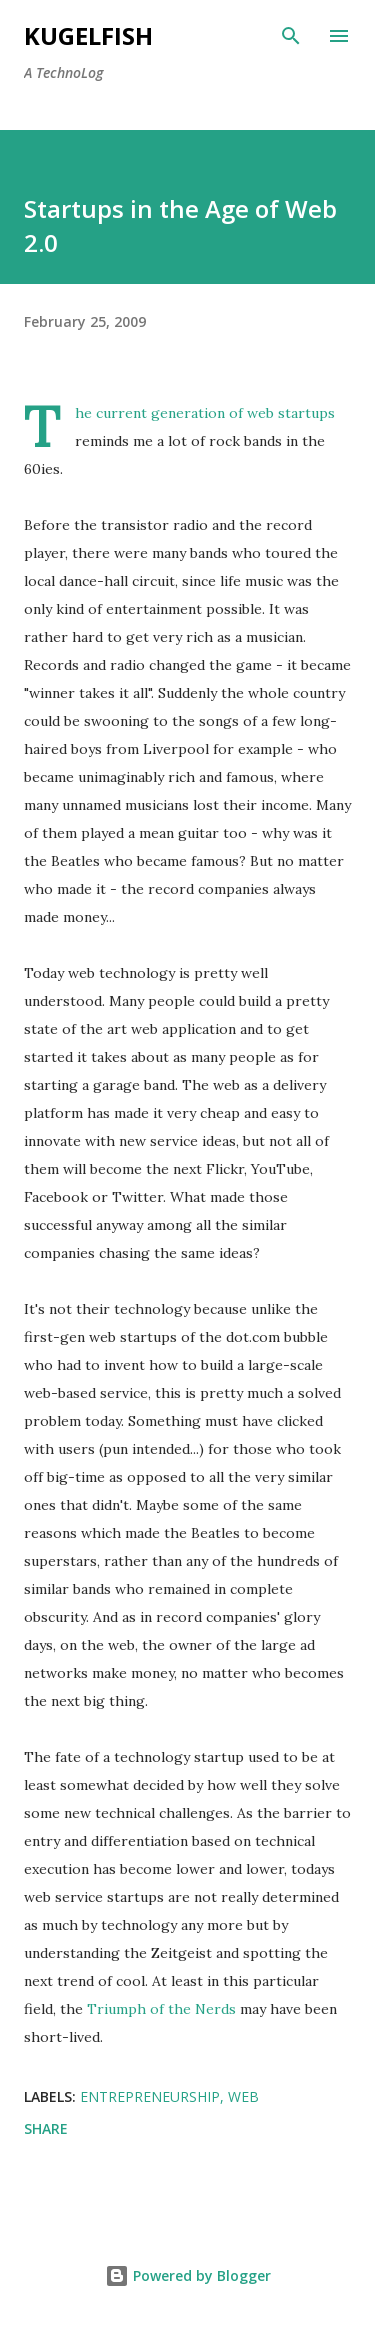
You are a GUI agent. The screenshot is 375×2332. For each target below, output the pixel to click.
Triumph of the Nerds (161, 2009)
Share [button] (46, 2128)
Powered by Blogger (188, 2275)
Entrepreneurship (150, 2096)
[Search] (291, 36)
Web (243, 2096)
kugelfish (88, 35)
